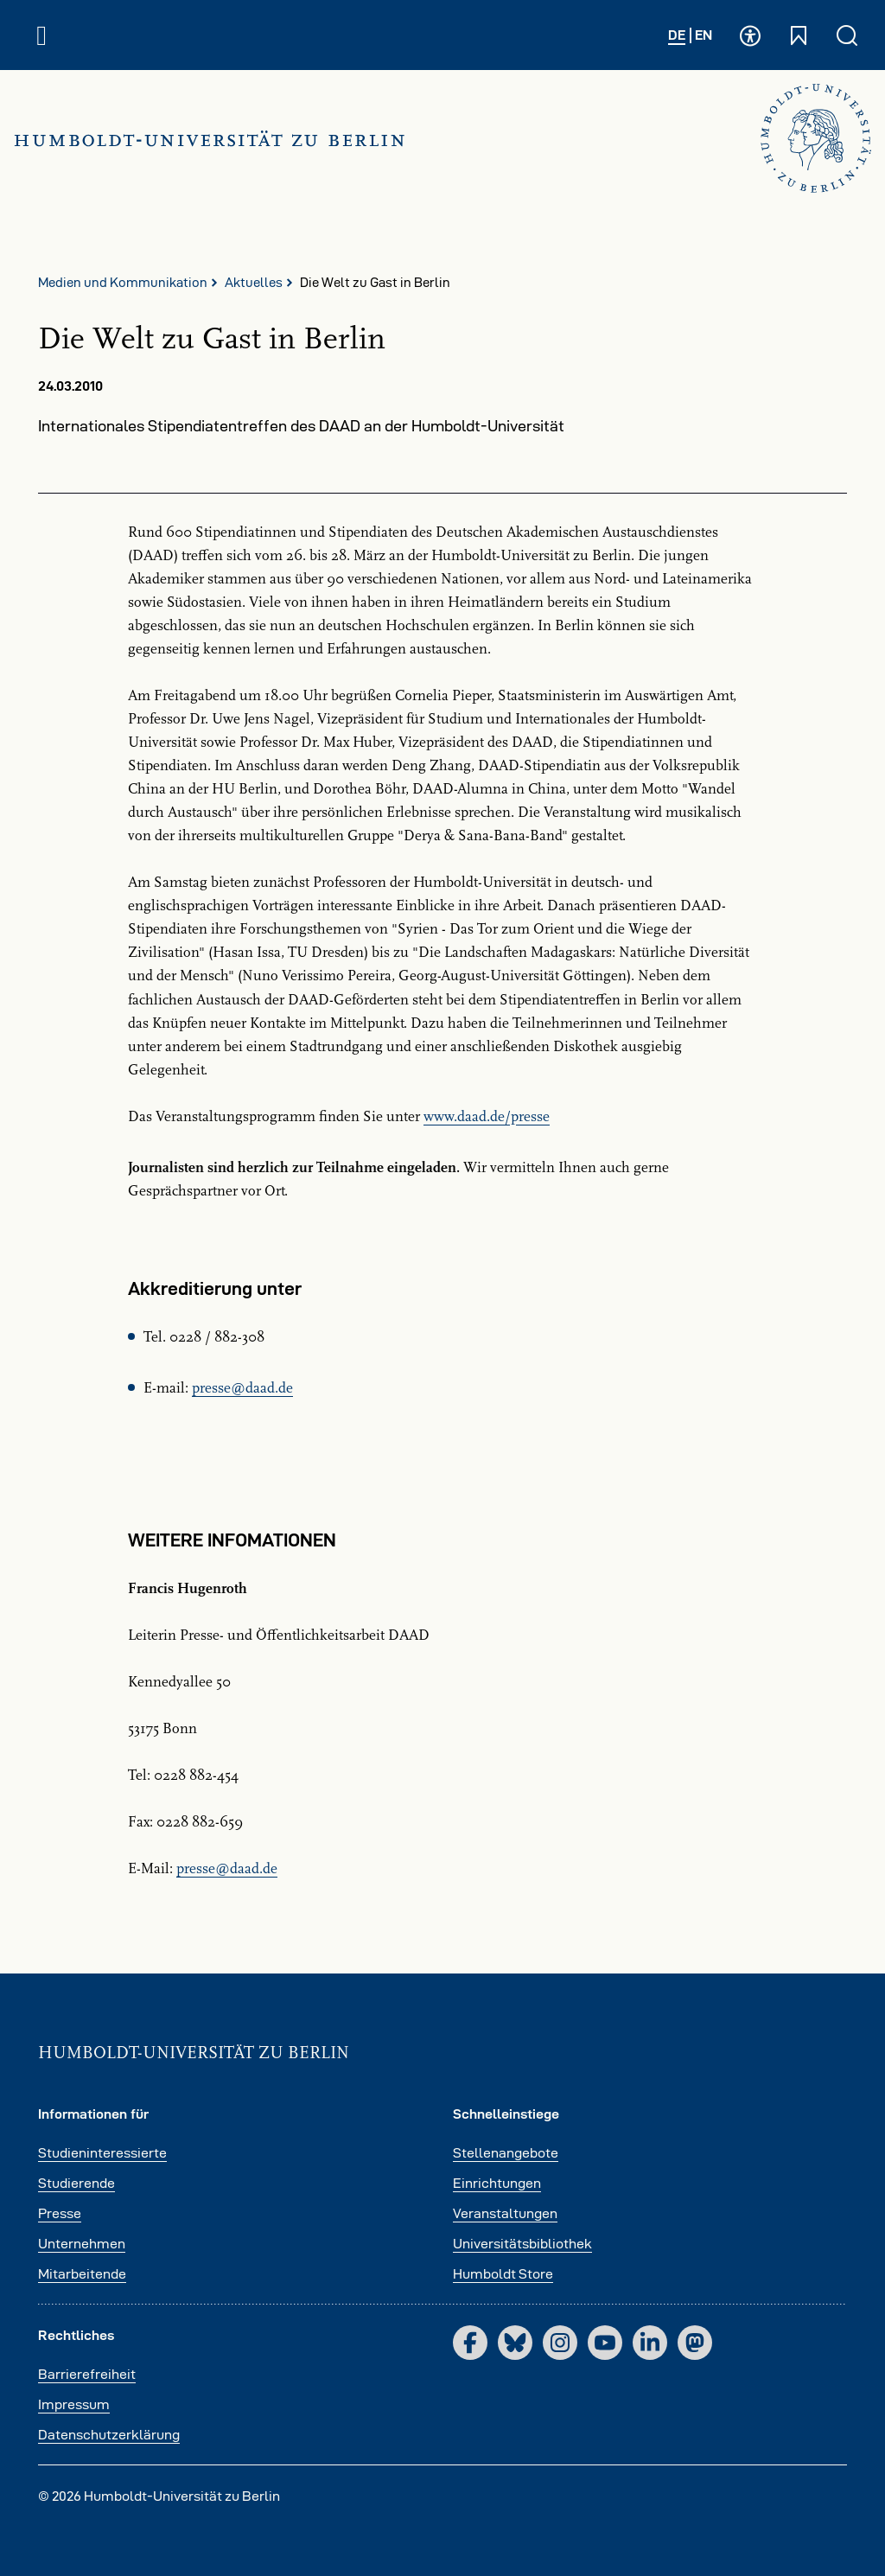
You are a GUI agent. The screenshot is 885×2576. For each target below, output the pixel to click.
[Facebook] (470, 2342)
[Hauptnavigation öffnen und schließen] (41, 35)
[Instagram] (560, 2342)
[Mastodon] (695, 2342)
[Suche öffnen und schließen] (847, 35)
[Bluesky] (515, 2342)
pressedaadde (242, 1388)
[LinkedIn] (650, 2342)
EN (703, 35)
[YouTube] (605, 2342)
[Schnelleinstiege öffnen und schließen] (798, 35)
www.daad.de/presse (486, 1116)
